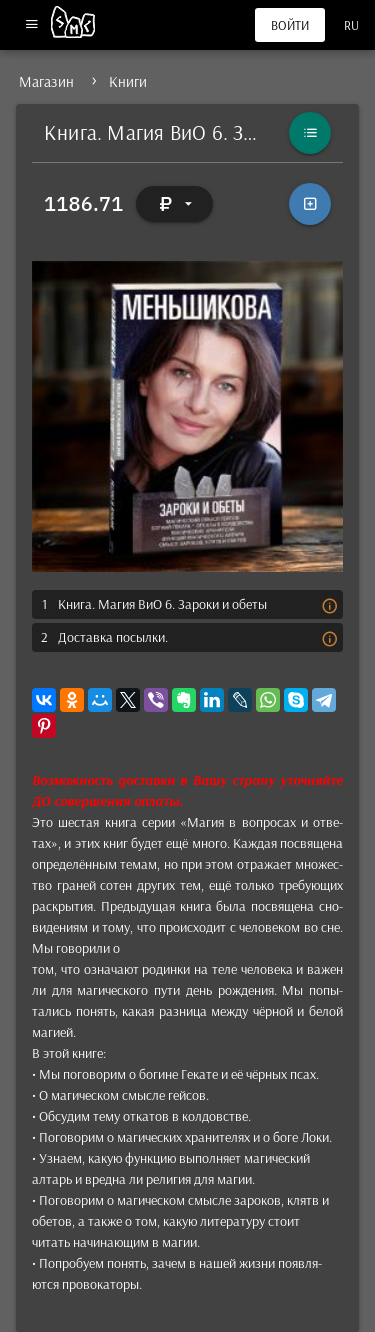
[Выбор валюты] (175, 204)
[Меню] (31, 25)
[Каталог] (310, 133)
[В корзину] (310, 204)
